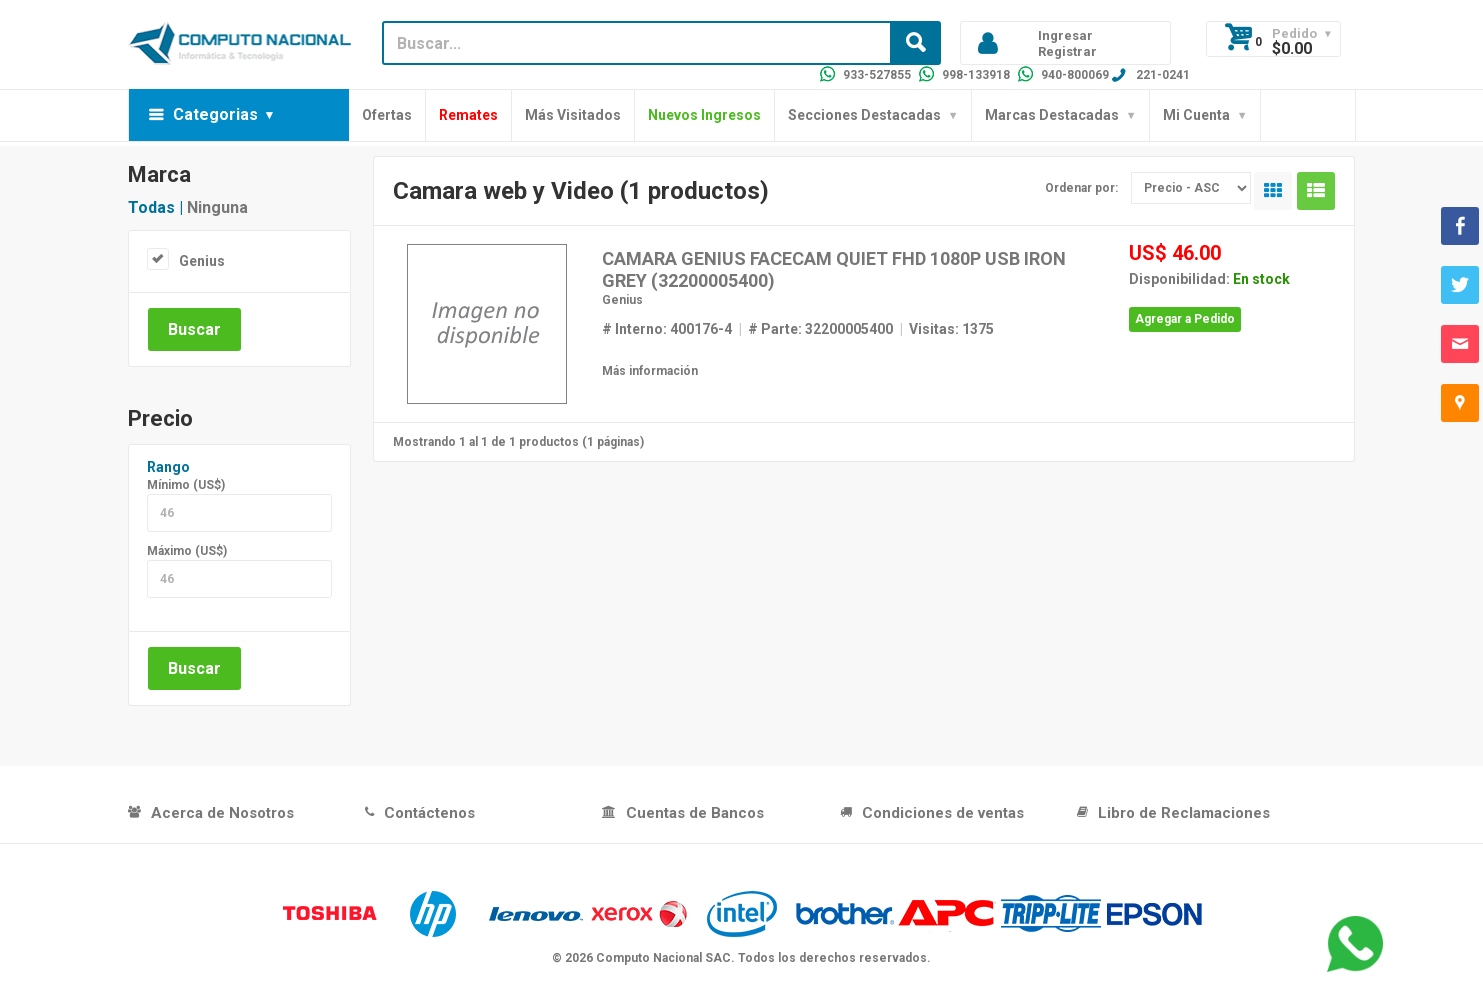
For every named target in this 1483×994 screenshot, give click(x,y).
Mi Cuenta (1196, 115)
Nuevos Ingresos (704, 115)
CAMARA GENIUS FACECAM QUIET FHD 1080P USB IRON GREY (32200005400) (834, 269)
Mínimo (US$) (186, 485)
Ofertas (387, 115)
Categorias (215, 114)
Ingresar (1065, 35)
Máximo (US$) (187, 551)
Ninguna (217, 207)
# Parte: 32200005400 (820, 329)
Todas (151, 207)
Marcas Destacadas (1052, 115)
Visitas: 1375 (951, 329)
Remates (468, 115)
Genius (202, 261)
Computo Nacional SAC (663, 958)
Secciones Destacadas (864, 115)
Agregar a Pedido (1185, 319)
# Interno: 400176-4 (667, 329)
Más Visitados (573, 115)
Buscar (194, 329)
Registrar (1067, 51)
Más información (650, 371)
